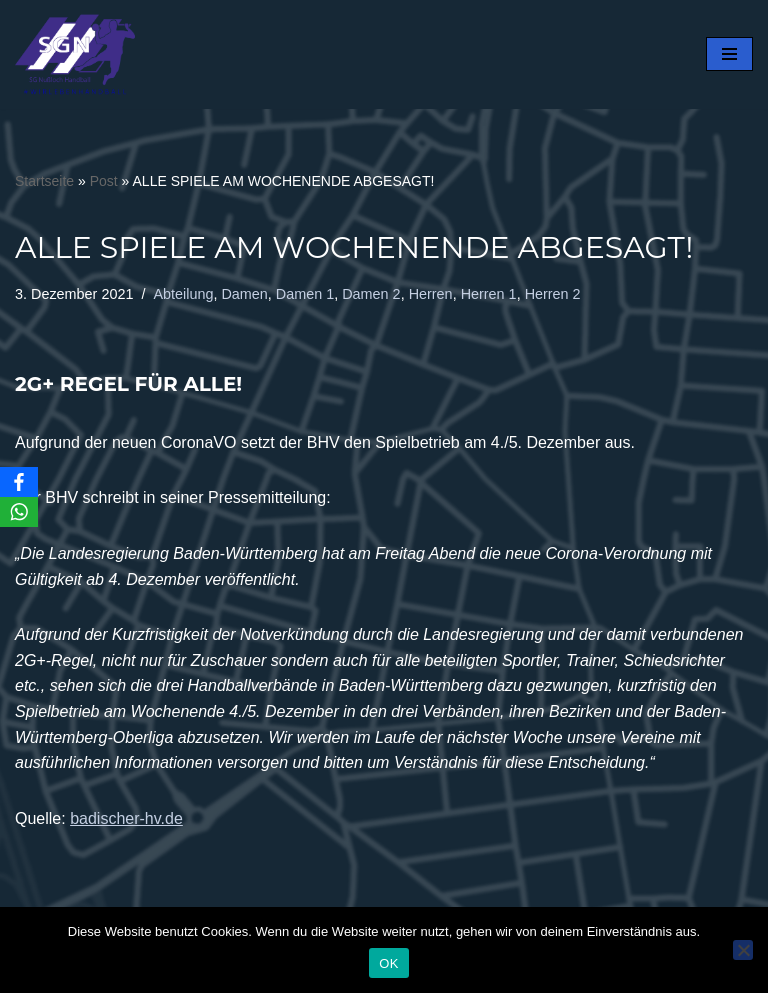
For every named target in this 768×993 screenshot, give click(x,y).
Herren (431, 294)
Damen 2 (371, 294)
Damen (244, 294)
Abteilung (183, 294)
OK (388, 963)
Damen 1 (305, 294)
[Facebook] (19, 482)
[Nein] (743, 950)
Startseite (44, 181)
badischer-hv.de (126, 818)
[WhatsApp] (19, 512)
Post (104, 181)
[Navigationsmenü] (729, 54)
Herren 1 (489, 294)
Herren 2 (553, 294)
